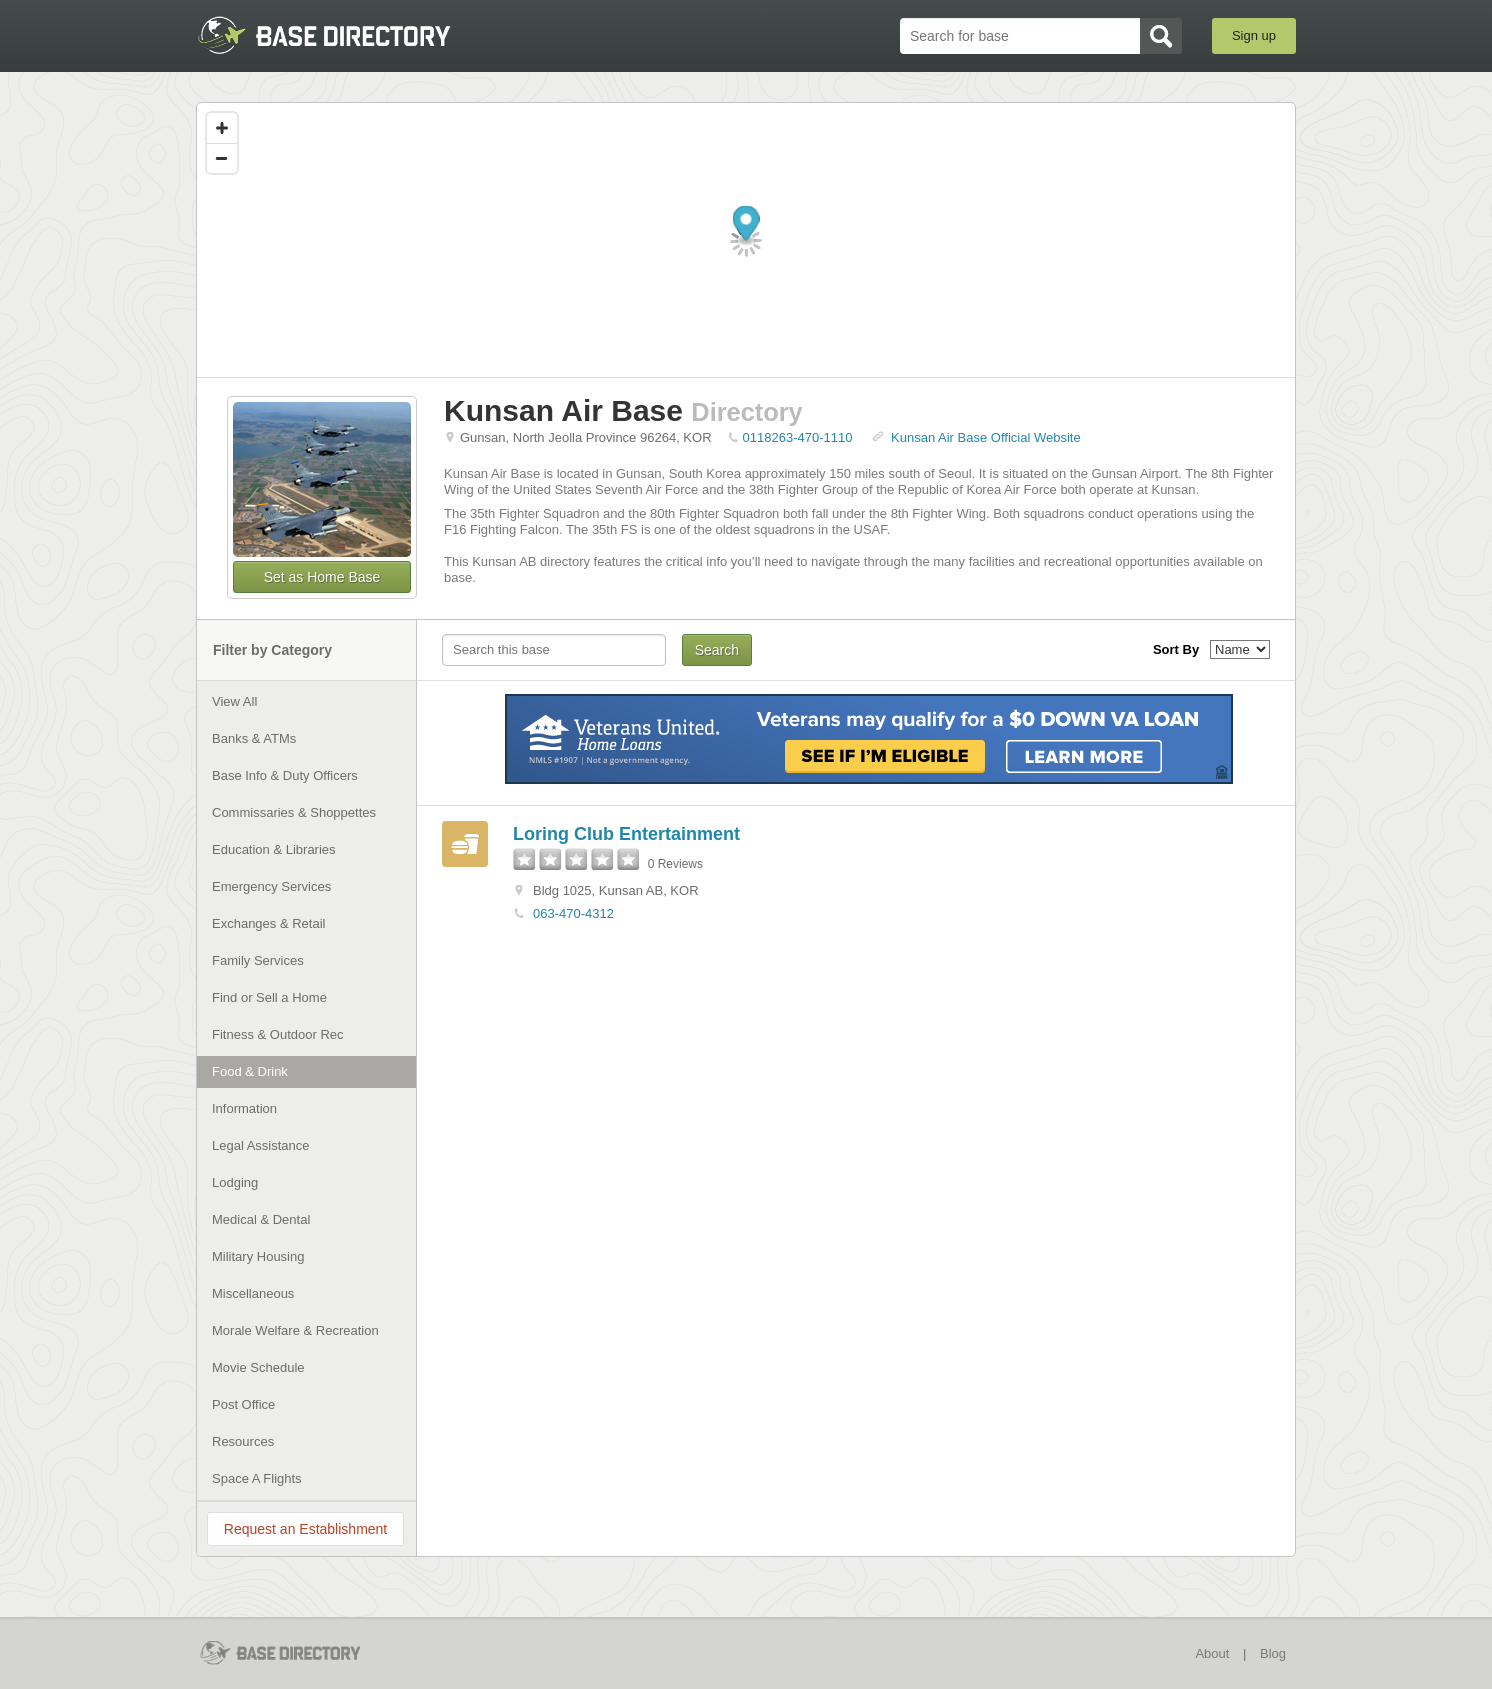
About (1212, 1653)
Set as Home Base (322, 577)
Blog (1273, 1653)
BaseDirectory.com (342, 35)
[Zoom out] (222, 158)
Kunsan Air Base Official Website (986, 437)
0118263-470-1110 (798, 437)
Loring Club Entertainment (626, 834)
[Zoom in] (222, 128)
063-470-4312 (573, 913)
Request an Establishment (305, 1529)
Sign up (1254, 35)
